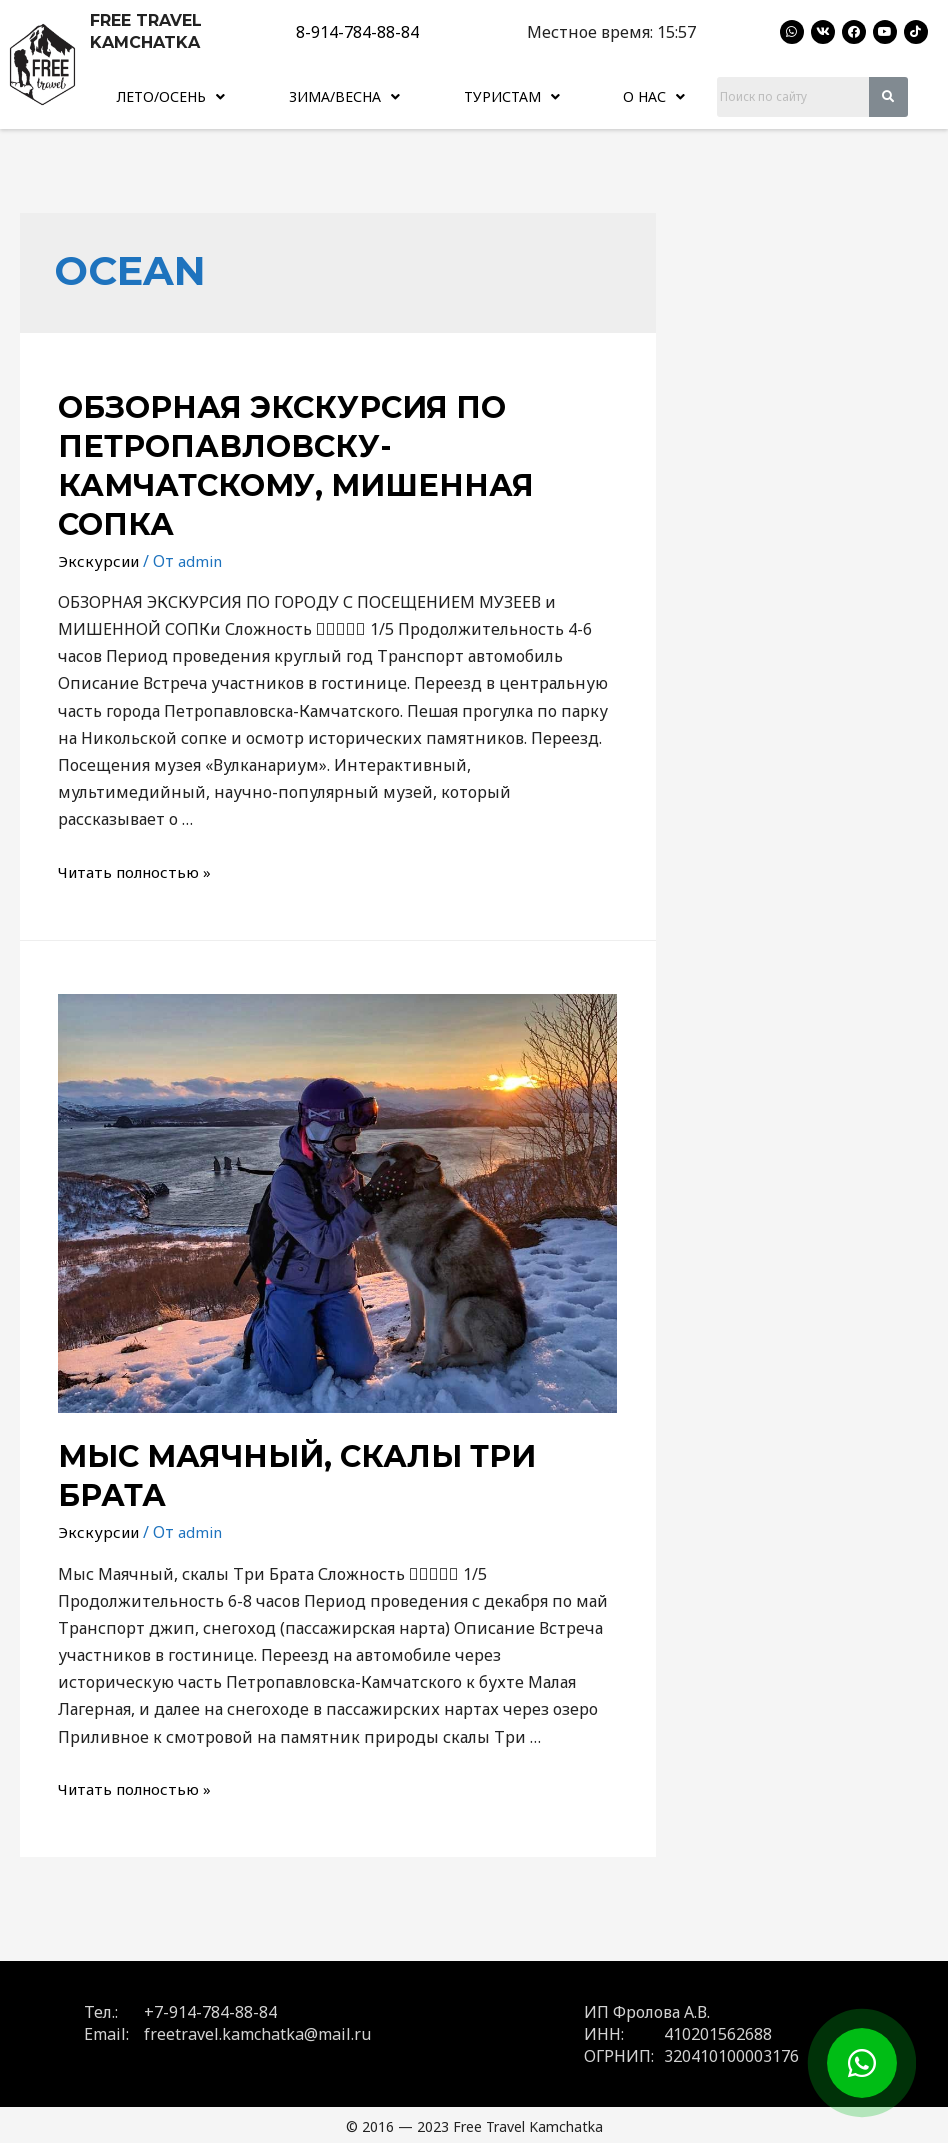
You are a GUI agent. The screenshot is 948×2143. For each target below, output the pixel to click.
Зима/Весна (348, 95)
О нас (657, 95)
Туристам (517, 95)
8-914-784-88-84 (357, 32)
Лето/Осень (173, 95)
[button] (172, 95)
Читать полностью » (139, 869)
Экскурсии (100, 557)
